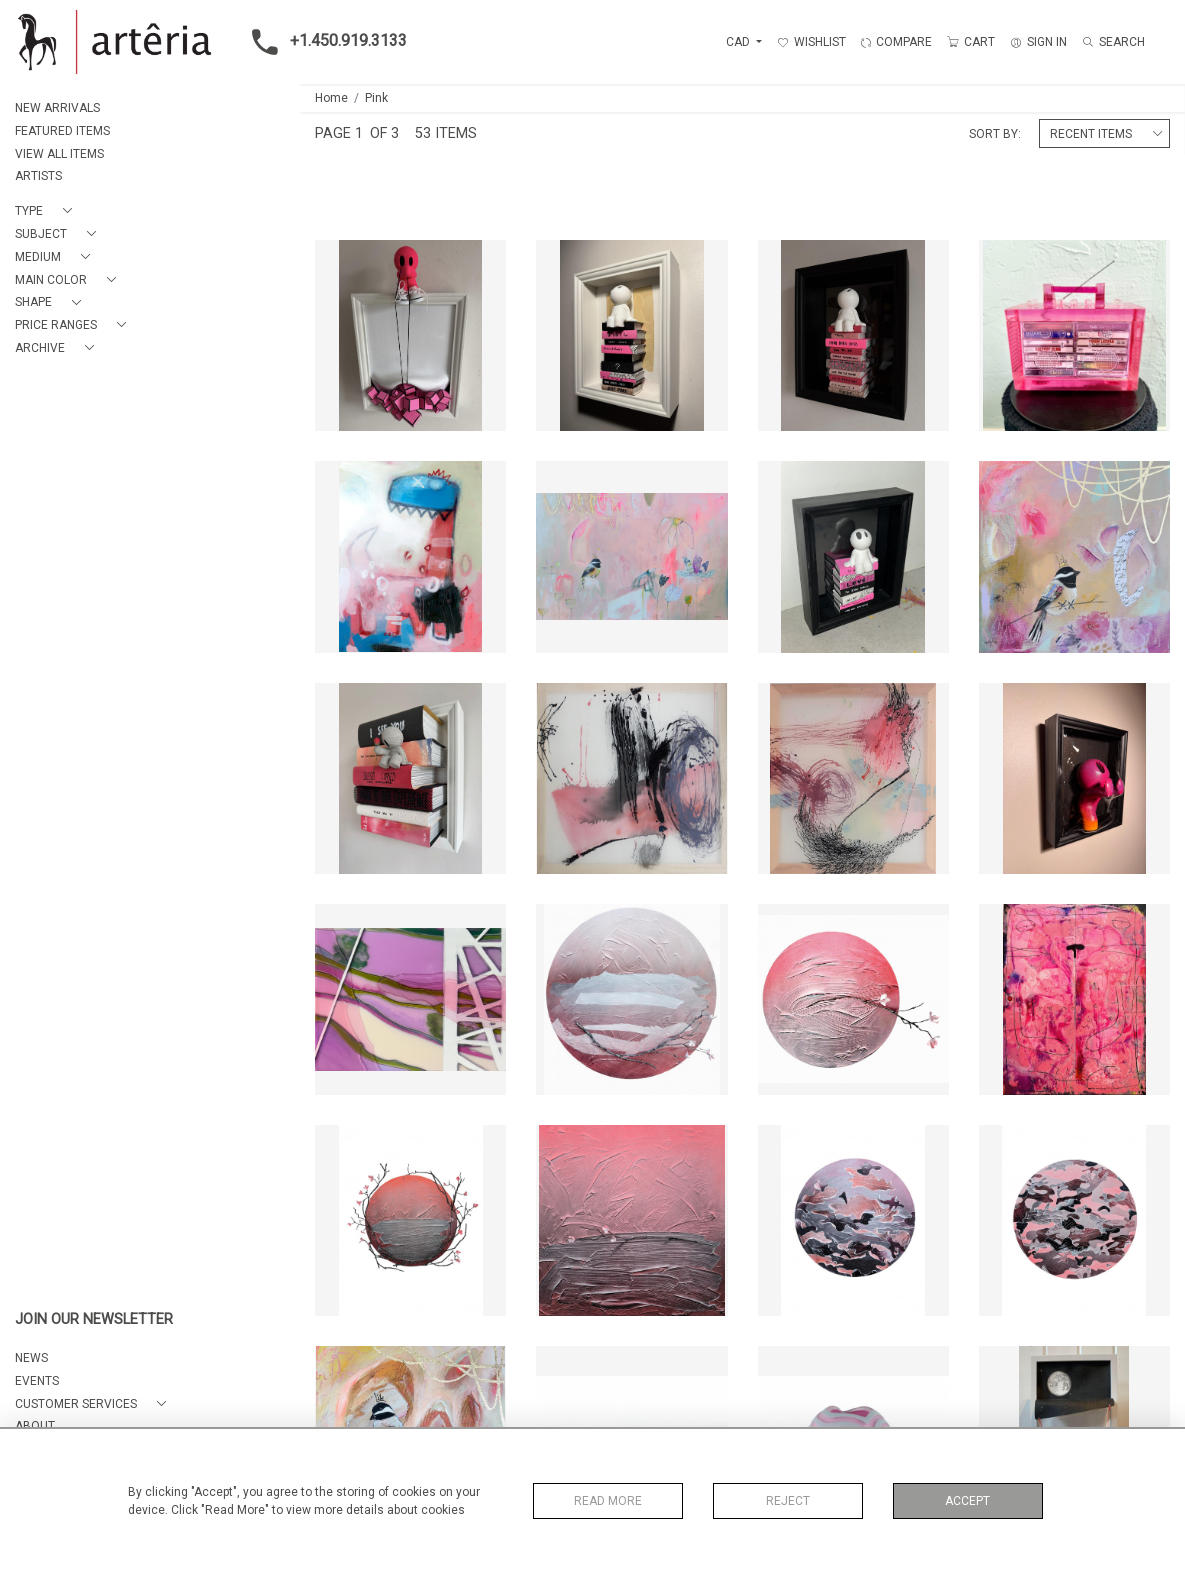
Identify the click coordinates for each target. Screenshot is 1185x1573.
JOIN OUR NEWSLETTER (94, 1319)
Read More (608, 1501)
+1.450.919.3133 (323, 42)
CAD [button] (739, 42)
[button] (47, 211)
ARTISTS (38, 176)
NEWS (31, 1358)
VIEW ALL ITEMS (59, 154)
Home (331, 98)
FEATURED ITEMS (62, 131)
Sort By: (995, 134)
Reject (788, 1501)
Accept (967, 1501)
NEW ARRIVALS (57, 108)
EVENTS (37, 1381)
